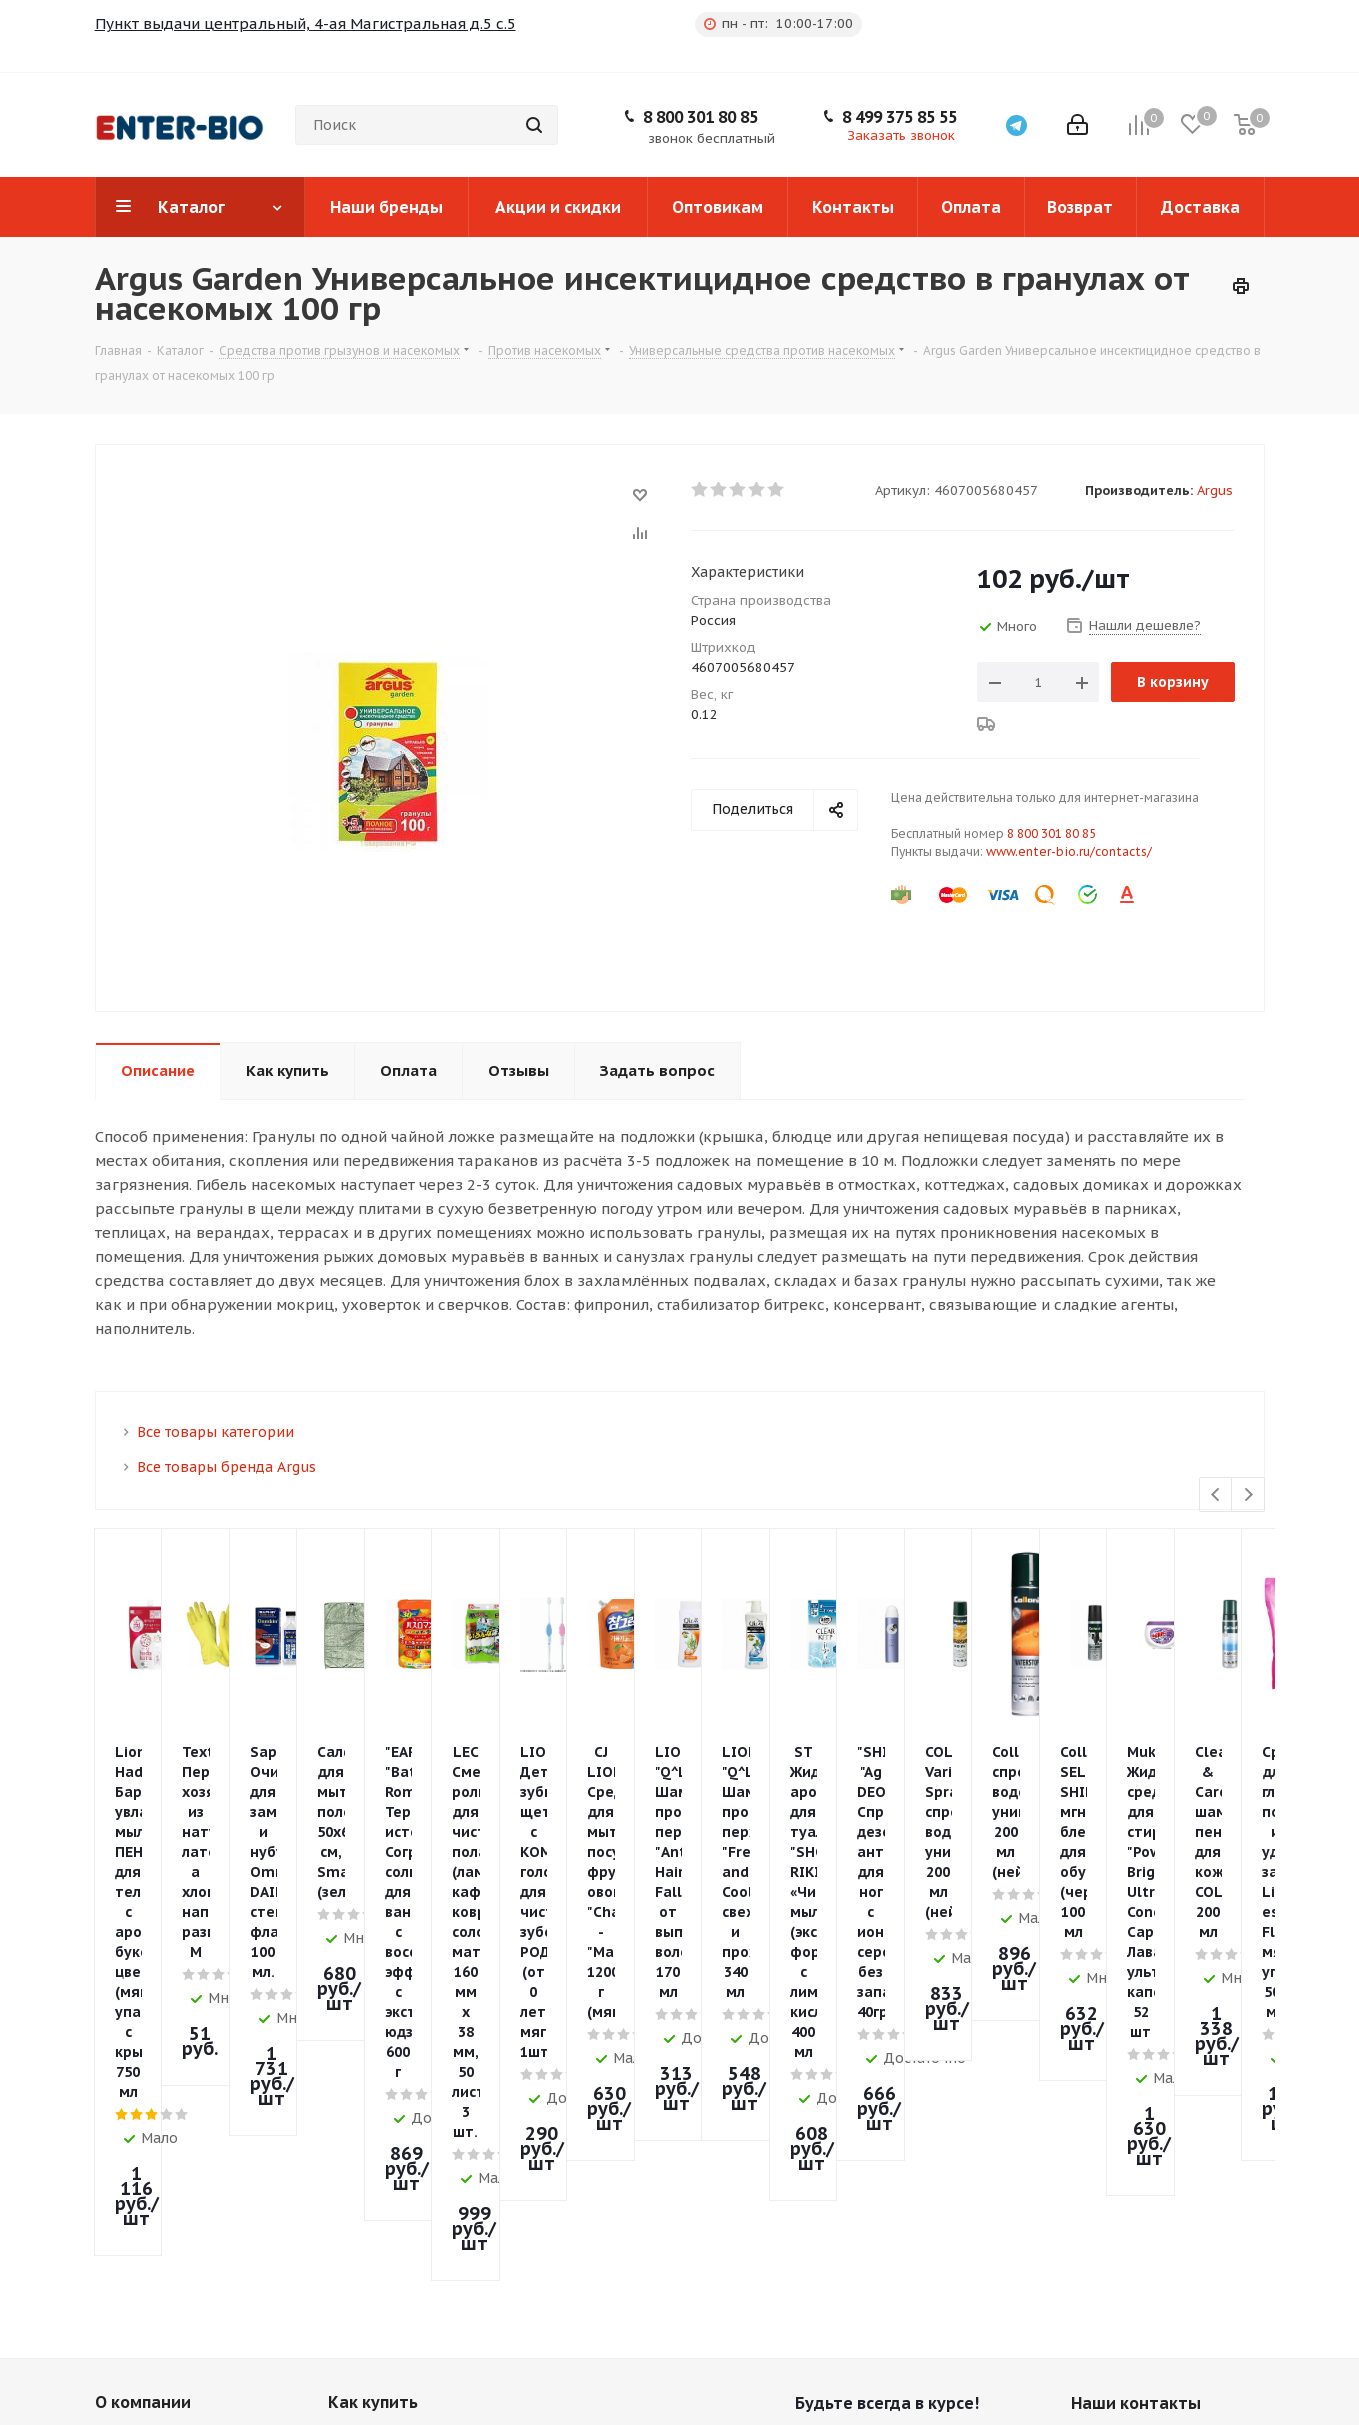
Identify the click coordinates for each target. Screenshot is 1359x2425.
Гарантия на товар (396, 2163)
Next (1248, 1495)
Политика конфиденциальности (176, 2172)
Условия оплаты (387, 2107)
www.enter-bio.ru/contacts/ (1069, 851)
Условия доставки (395, 2135)
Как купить (373, 2072)
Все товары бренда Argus (226, 1467)
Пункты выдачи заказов (186, 2135)
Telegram (815, 2235)
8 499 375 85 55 (899, 117)
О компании (143, 2072)
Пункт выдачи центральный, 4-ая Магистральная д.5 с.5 (305, 23)
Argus (1215, 490)
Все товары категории (215, 1432)
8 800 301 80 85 (700, 117)
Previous (1216, 1495)
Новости (126, 2107)
